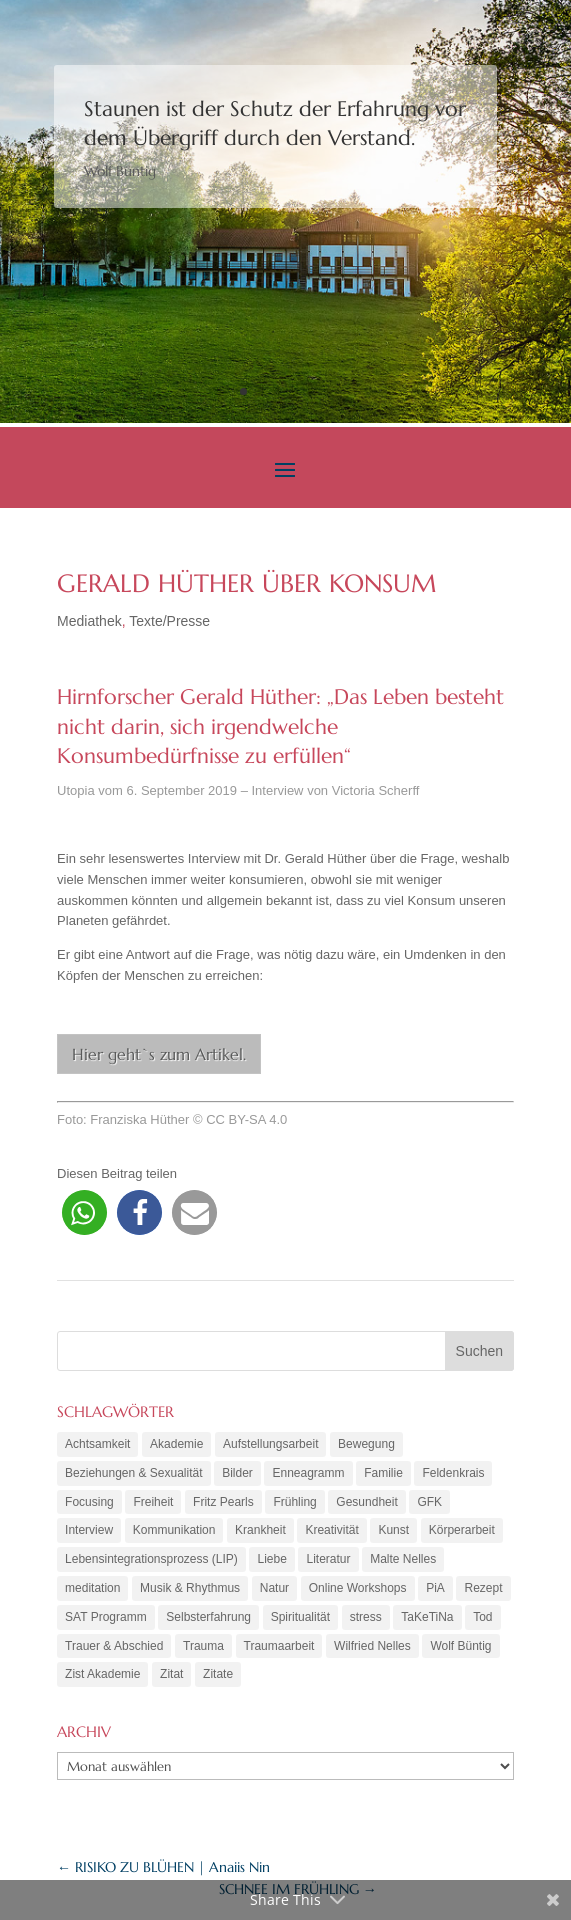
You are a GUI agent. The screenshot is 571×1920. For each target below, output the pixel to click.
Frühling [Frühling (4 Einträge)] (294, 1502)
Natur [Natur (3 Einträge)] (274, 1588)
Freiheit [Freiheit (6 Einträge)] (153, 1502)
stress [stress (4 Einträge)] (366, 1617)
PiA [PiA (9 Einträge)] (435, 1588)
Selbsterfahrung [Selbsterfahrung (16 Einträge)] (208, 1617)
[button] (84, 1212)
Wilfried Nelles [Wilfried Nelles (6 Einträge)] (372, 1646)
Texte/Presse (169, 621)
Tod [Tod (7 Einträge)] (482, 1617)
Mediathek (89, 621)
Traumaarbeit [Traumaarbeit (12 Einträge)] (279, 1646)
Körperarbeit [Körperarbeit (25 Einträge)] (462, 1530)
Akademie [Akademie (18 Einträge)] (176, 1444)
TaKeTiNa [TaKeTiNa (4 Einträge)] (427, 1617)
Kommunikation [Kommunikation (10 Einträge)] (174, 1530)
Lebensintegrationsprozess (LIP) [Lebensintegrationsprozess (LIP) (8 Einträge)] (151, 1559)
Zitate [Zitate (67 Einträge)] (218, 1674)
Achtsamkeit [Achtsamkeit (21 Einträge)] (97, 1444)
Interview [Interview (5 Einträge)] (89, 1530)
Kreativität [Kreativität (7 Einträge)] (331, 1530)
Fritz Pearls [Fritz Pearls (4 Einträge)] (223, 1502)
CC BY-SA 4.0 (246, 1119)
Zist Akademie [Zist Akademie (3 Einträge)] (102, 1674)
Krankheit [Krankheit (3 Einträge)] (260, 1530)
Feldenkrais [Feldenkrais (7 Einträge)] (453, 1473)
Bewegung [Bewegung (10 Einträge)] (366, 1444)
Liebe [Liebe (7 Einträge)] (271, 1559)
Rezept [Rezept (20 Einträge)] (483, 1588)
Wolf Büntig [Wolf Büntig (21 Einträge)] (460, 1646)
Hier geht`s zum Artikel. (159, 1054)
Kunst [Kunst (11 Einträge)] (393, 1530)
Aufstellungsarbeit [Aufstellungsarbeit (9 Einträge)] (270, 1444)
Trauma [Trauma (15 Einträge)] (203, 1646)
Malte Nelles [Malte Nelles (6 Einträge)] (403, 1559)
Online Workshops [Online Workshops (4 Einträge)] (358, 1588)
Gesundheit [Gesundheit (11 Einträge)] (366, 1502)
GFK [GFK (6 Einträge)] (429, 1502)
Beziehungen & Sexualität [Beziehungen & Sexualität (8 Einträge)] (133, 1473)
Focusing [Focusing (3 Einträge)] (89, 1502)
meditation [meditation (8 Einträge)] (92, 1588)
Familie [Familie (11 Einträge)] (383, 1473)
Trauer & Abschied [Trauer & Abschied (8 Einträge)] (114, 1646)
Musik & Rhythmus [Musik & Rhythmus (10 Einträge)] (190, 1588)
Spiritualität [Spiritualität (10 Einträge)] (300, 1617)
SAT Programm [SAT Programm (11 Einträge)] (106, 1617)
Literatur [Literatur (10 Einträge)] (328, 1559)
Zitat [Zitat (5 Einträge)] (171, 1674)
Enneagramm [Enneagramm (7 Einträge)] (308, 1473)
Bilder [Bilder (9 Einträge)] (237, 1473)
